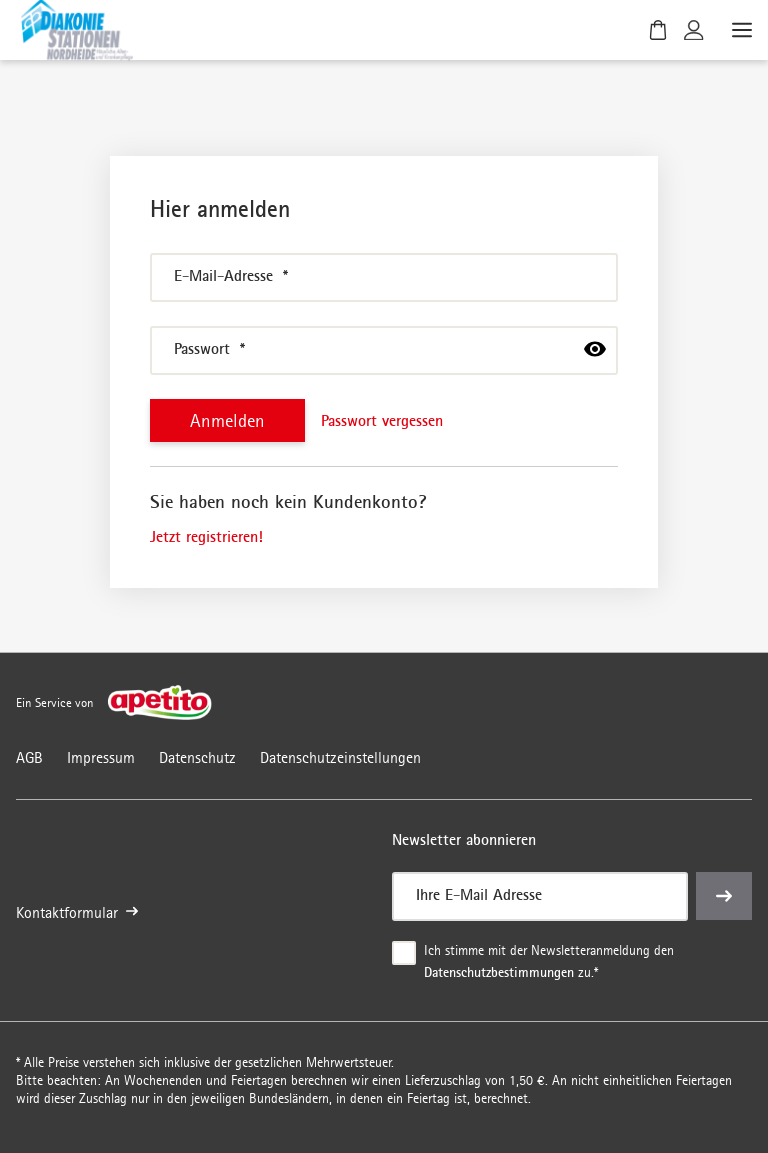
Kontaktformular (77, 913)
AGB (29, 757)
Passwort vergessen (382, 420)
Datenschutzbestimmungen (499, 972)
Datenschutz (197, 757)
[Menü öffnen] (740, 30)
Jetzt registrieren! (206, 536)
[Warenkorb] (658, 30)
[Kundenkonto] (694, 30)
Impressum (101, 757)
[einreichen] (724, 897)
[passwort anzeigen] (595, 349)
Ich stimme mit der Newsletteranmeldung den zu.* (551, 963)
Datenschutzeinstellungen (340, 757)
